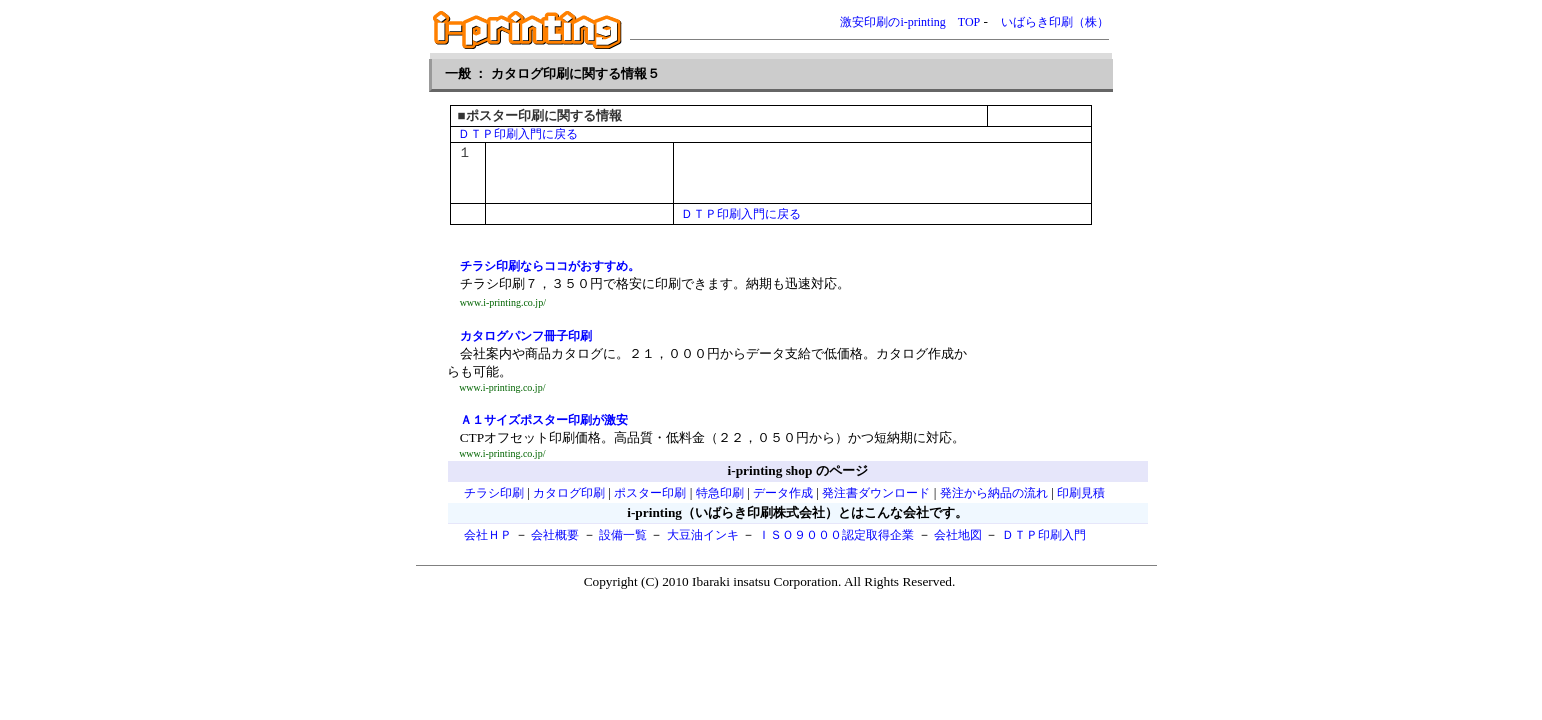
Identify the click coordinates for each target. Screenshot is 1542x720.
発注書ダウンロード (876, 493)
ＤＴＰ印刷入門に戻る (518, 134)
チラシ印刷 (494, 493)
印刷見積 (1081, 493)
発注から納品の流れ (994, 493)
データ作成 (783, 493)
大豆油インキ (703, 535)
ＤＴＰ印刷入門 (1044, 535)
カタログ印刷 (569, 493)
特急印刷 (720, 493)
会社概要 (555, 535)
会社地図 (958, 535)
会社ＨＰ (488, 535)
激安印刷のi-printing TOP (910, 22)
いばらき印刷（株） (1055, 22)
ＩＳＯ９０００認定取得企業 (836, 535)
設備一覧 (623, 535)
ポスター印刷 (650, 493)
